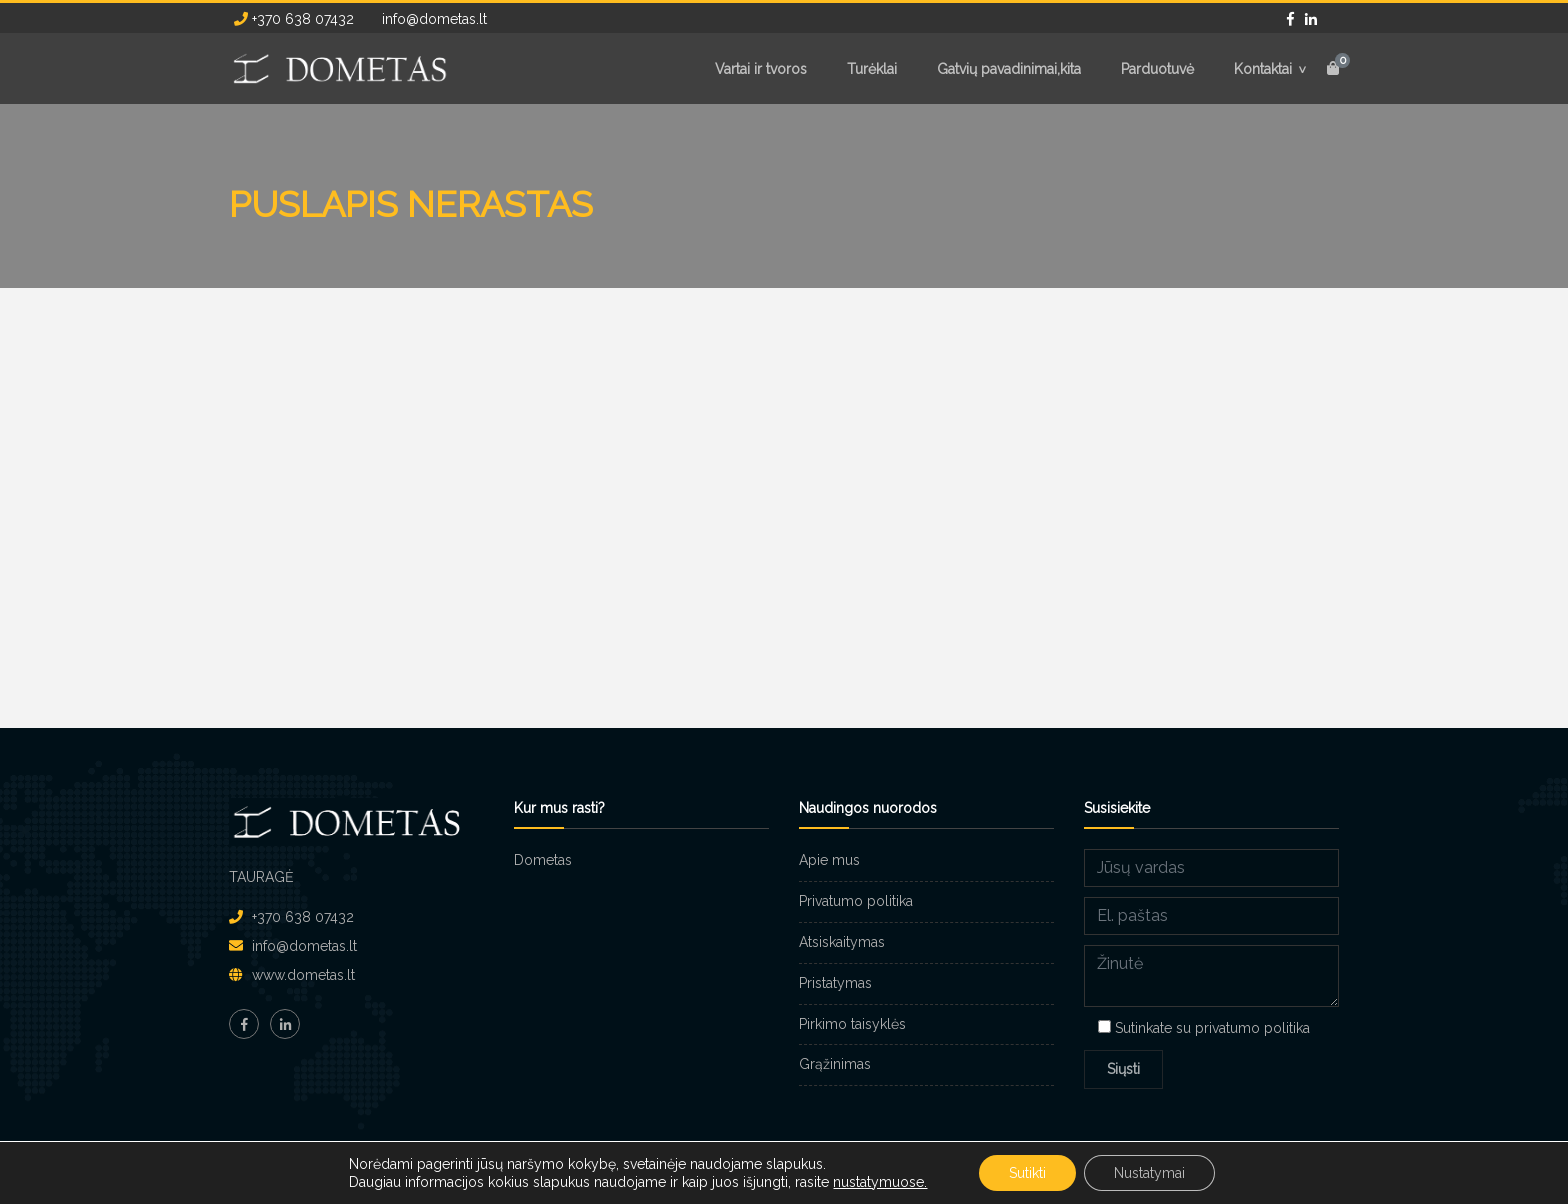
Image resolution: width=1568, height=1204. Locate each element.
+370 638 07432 (294, 19)
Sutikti (1027, 1173)
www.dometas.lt (303, 975)
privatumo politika (1252, 1028)
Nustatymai (1149, 1173)
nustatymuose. (880, 1182)
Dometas (543, 860)
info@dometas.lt (432, 19)
